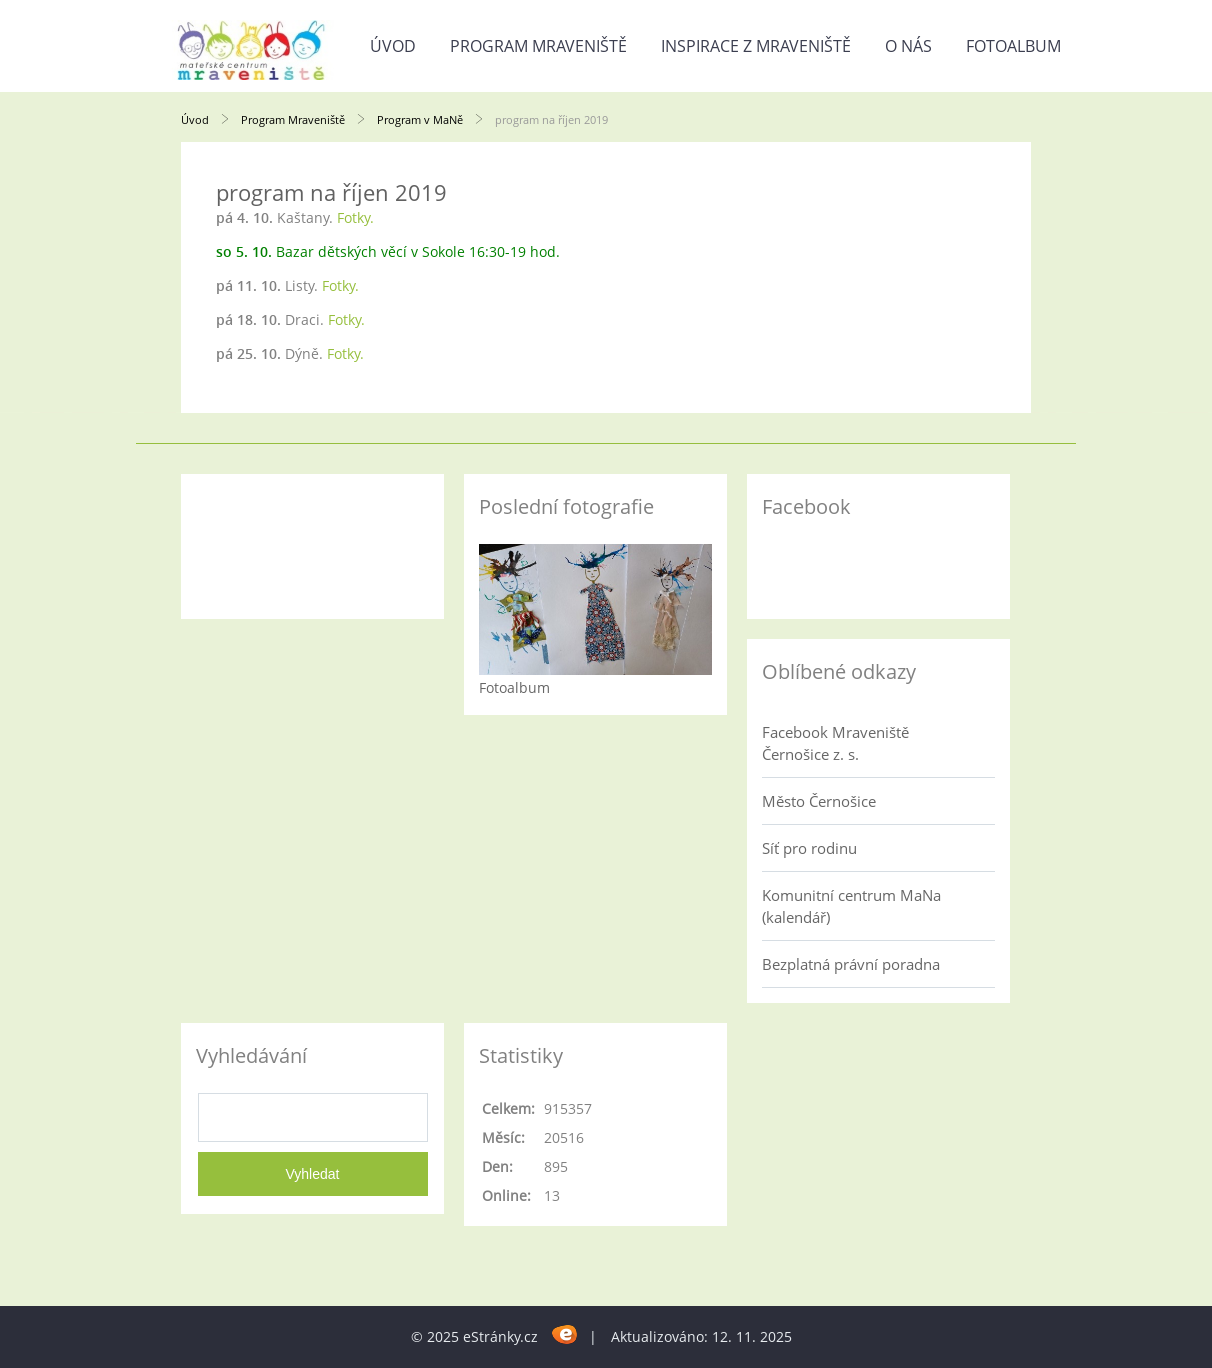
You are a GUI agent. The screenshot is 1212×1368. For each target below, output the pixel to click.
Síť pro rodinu (809, 848)
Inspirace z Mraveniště (756, 46)
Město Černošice (819, 801)
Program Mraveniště (538, 46)
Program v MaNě (420, 119)
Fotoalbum (1013, 46)
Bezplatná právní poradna (851, 964)
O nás (908, 46)
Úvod (393, 46)
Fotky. (355, 217)
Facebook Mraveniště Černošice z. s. (835, 743)
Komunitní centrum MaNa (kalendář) (851, 906)
